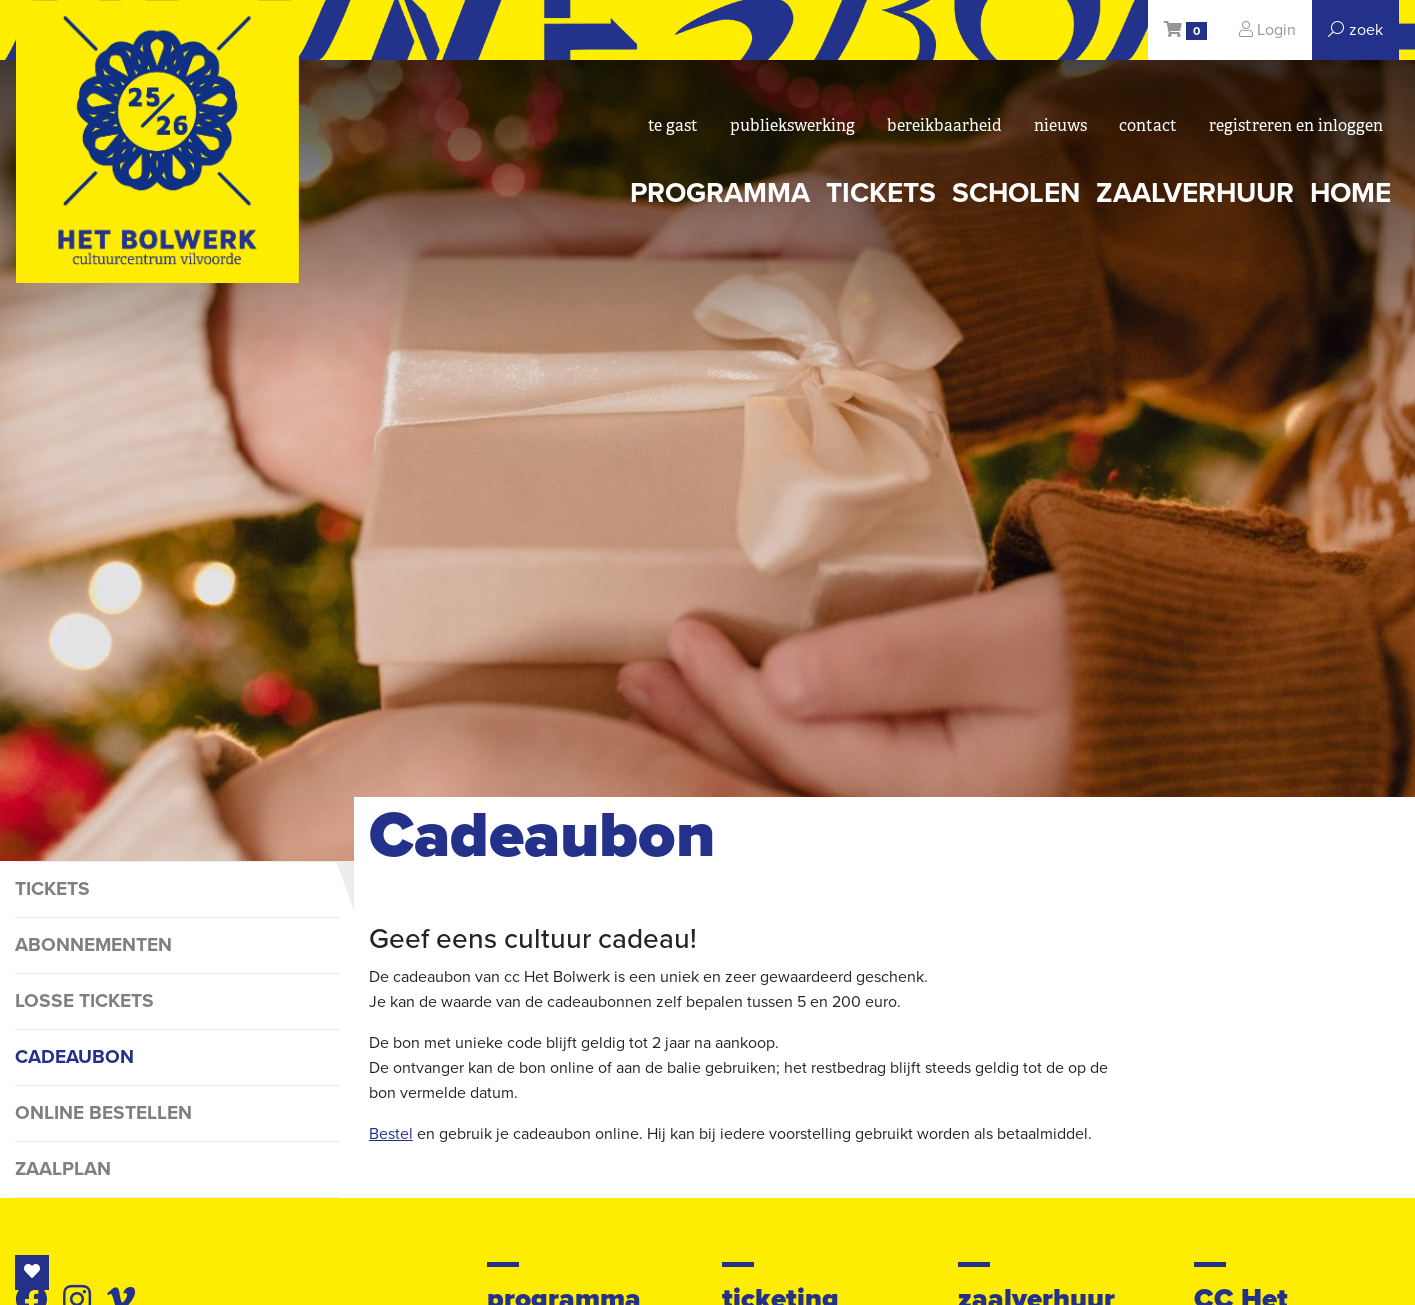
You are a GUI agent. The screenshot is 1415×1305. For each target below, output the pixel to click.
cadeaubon (74, 1056)
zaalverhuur (1195, 193)
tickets (881, 193)
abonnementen (93, 944)
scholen (1016, 193)
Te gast (673, 125)
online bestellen (103, 1112)
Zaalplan (63, 1168)
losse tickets (84, 1000)
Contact (1148, 125)
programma (720, 193)
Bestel (391, 1134)
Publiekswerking (792, 125)
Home (1350, 193)
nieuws (1060, 125)
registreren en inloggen (1296, 125)
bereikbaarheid (944, 125)
